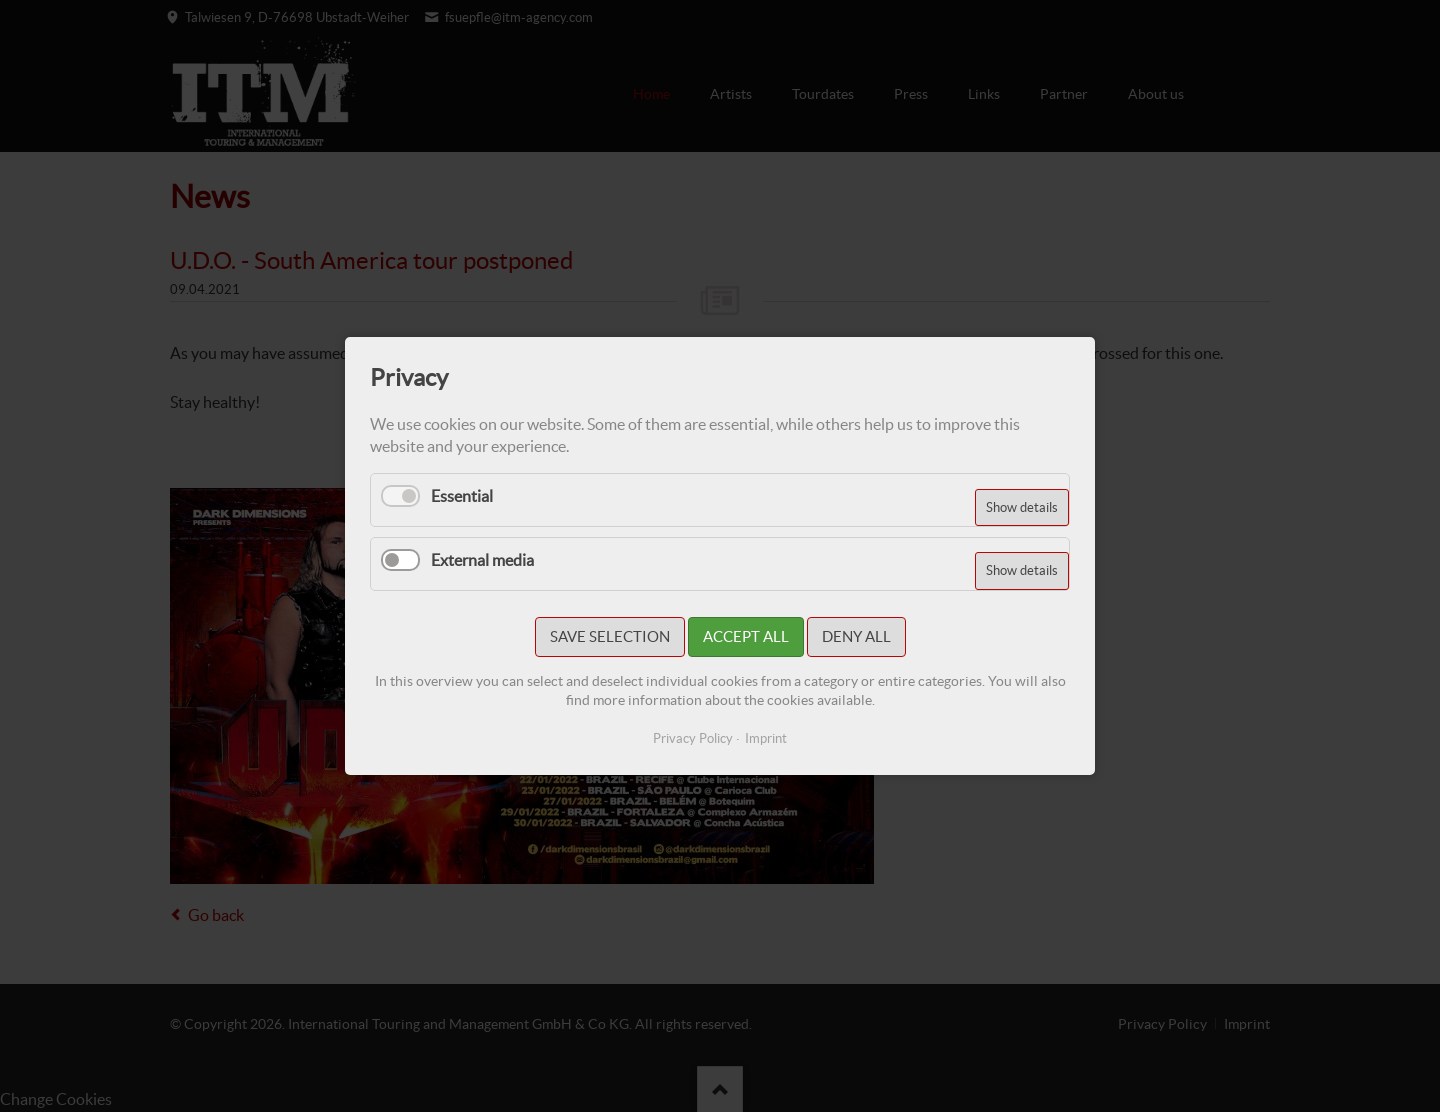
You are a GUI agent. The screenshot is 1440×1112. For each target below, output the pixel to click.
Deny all (856, 636)
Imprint (766, 738)
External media (482, 560)
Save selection (610, 636)
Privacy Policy (693, 738)
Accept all (746, 636)
